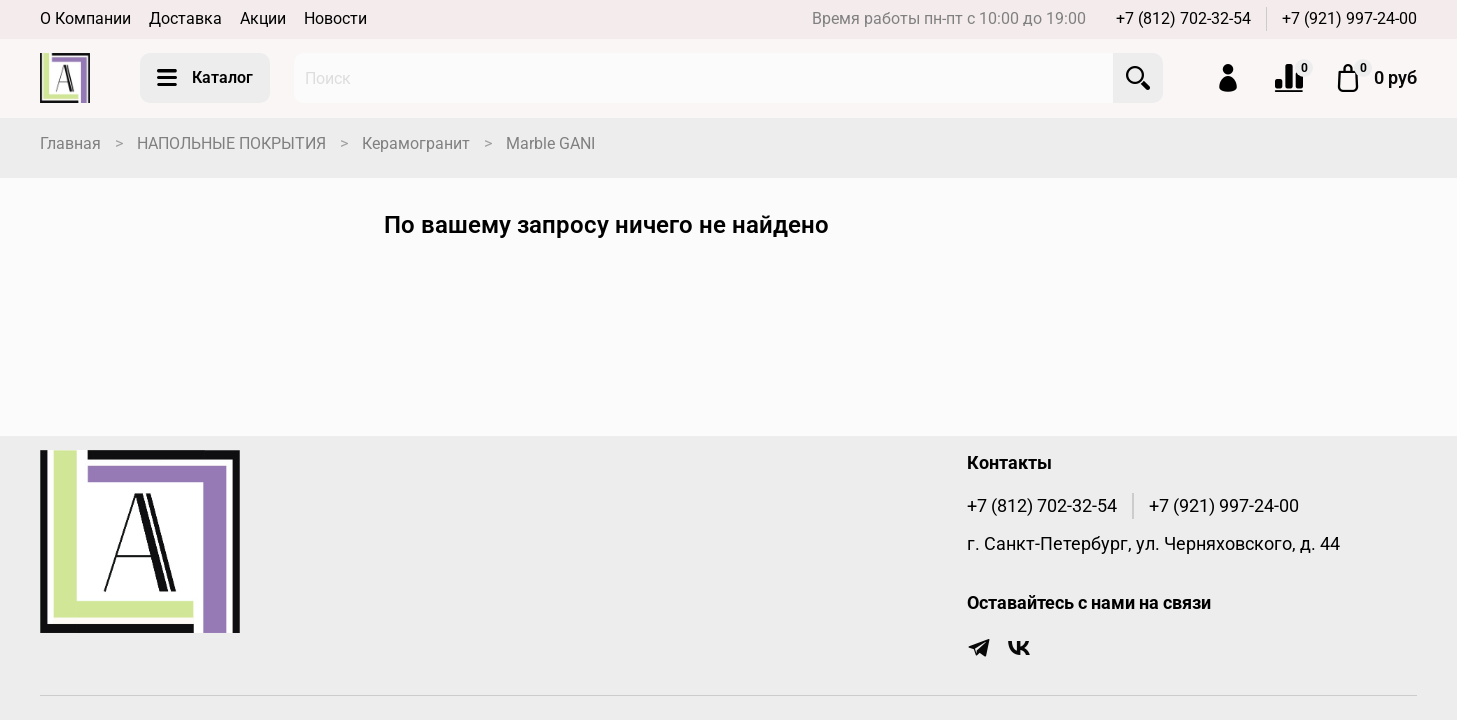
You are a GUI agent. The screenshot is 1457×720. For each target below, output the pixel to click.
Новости (335, 18)
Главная (70, 143)
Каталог (205, 78)
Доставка (185, 18)
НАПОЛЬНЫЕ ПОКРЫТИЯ (231, 143)
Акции (263, 18)
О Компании (85, 18)
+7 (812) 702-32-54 (1183, 18)
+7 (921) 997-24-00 (1349, 18)
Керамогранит (416, 143)
